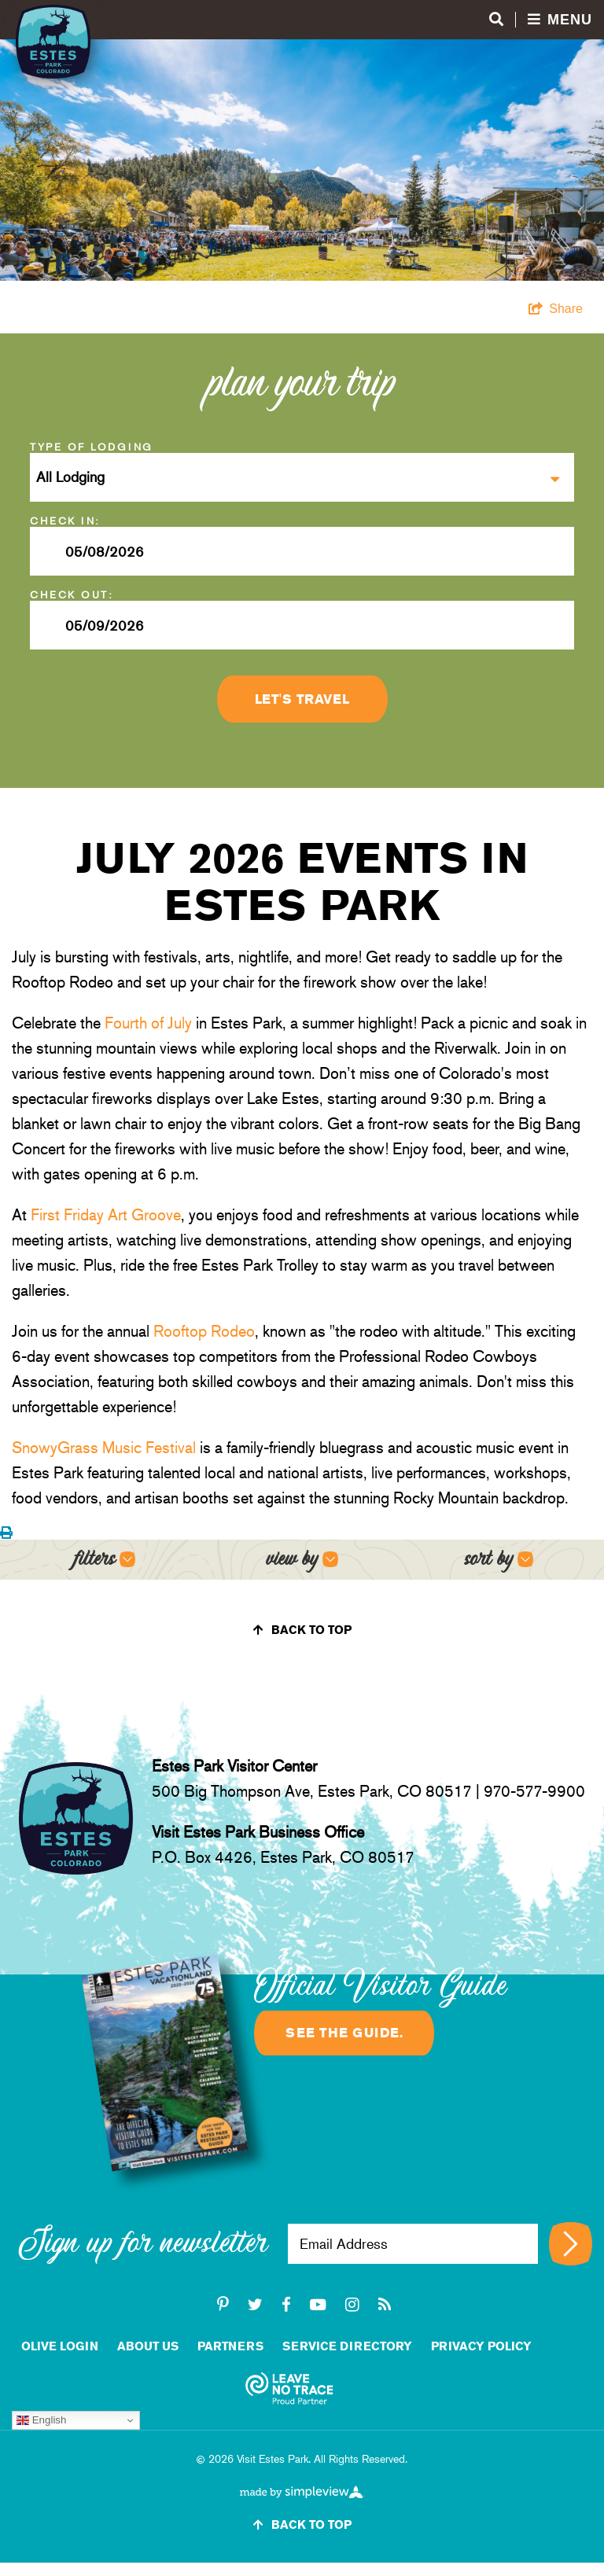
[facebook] (286, 2305)
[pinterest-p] (223, 2305)
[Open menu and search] (540, 20)
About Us (148, 2346)
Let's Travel (302, 699)
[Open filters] (105, 1560)
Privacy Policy (481, 2346)
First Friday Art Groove (106, 1214)
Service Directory (347, 2346)
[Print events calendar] (6, 1532)
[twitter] (255, 2305)
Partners (230, 2346)
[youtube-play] (318, 2305)
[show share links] (555, 309)
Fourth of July (148, 1023)
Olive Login (59, 2346)
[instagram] (352, 2305)
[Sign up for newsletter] (570, 2243)
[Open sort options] (499, 1560)
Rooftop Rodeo (204, 1331)
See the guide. (344, 2033)
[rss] (384, 2305)
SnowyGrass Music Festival (104, 1447)
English (41, 2420)
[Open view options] (302, 1560)
